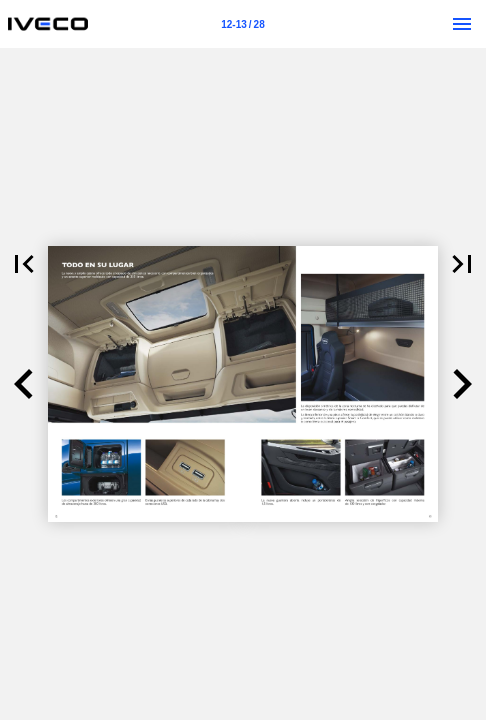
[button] (24, 264)
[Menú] (462, 24)
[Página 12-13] (243, 24)
